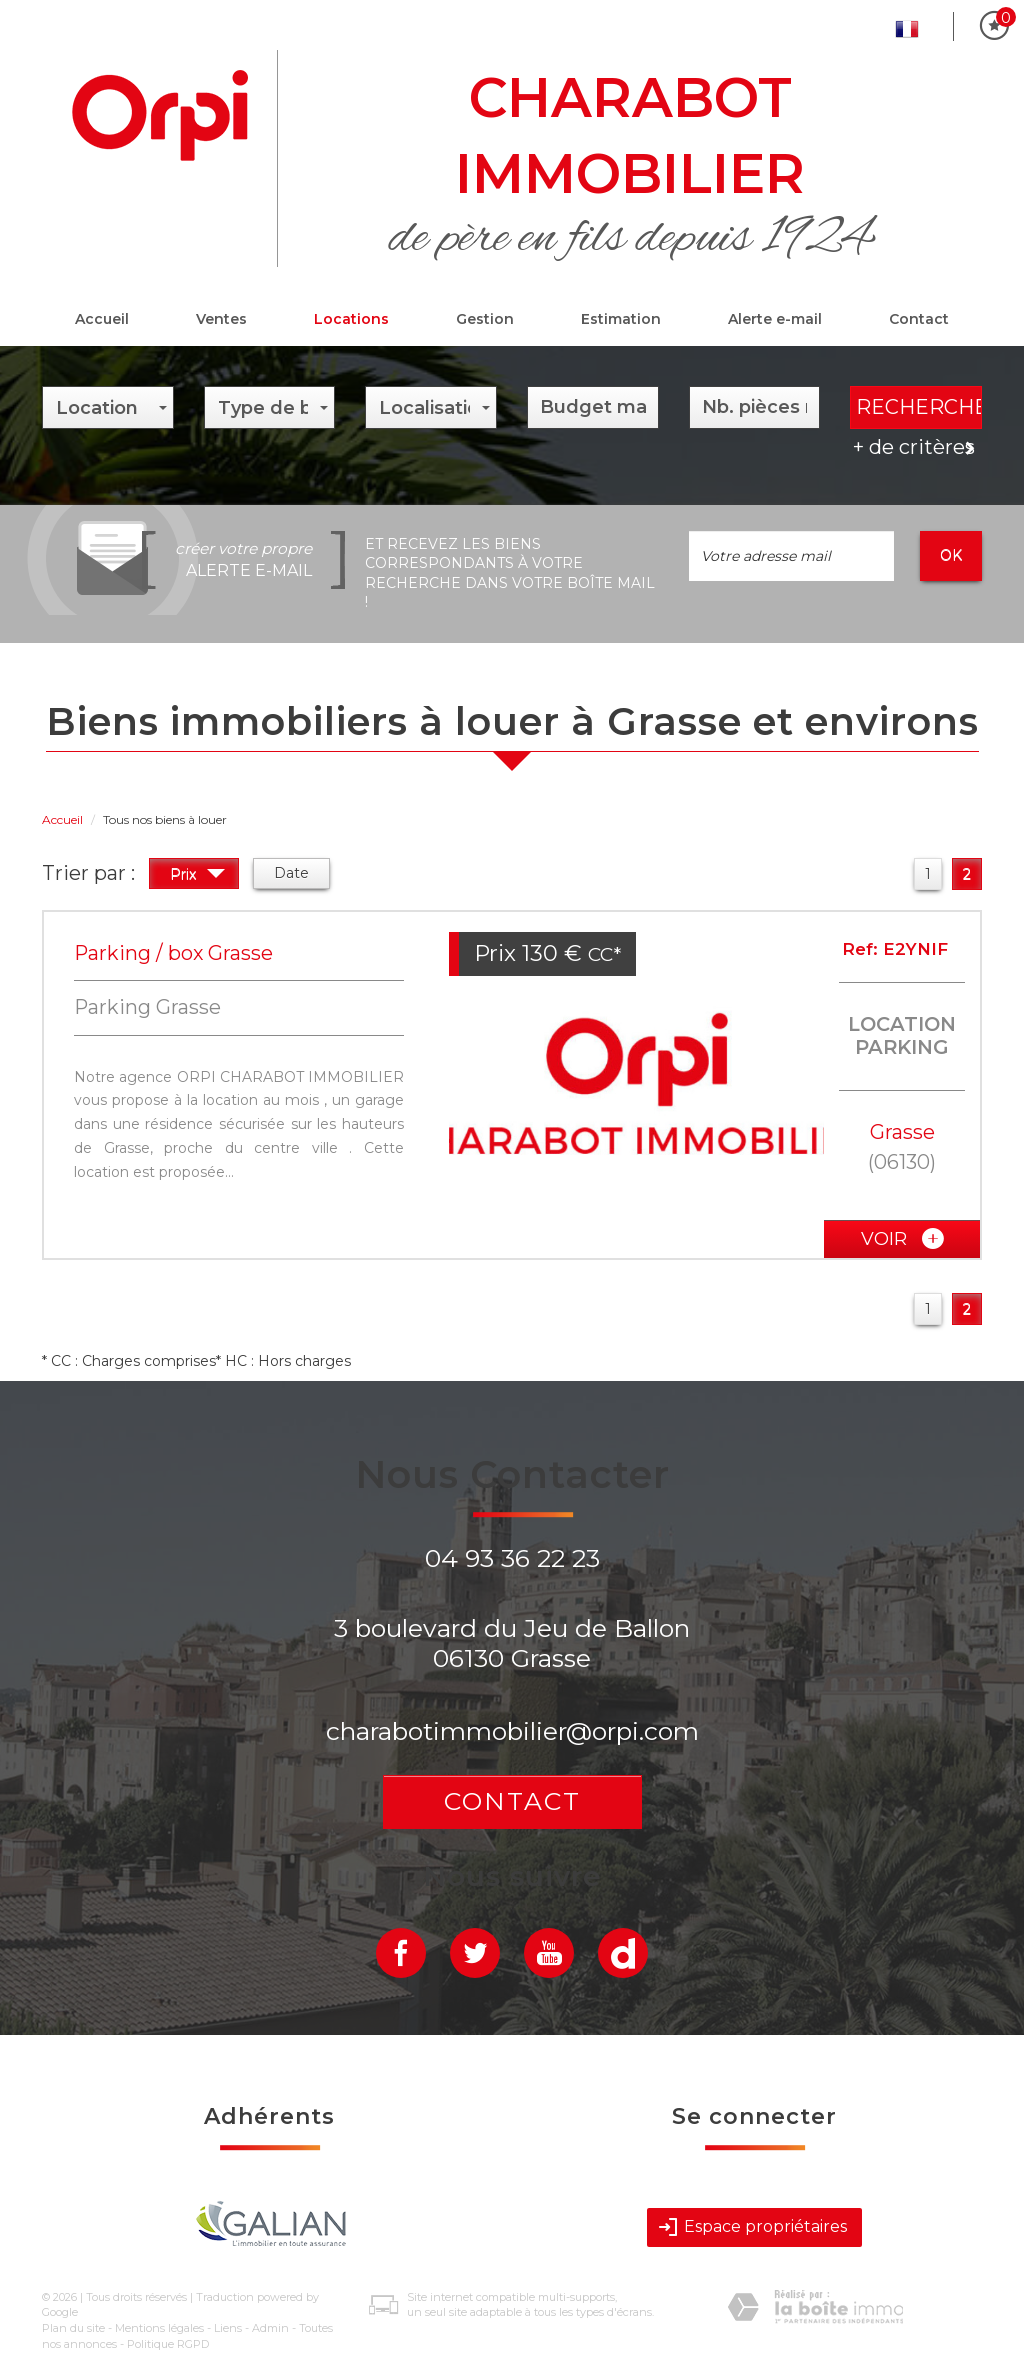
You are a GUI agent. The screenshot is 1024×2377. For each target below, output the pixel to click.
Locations (351, 319)
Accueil (102, 319)
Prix (197, 876)
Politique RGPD (168, 2344)
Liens (228, 2328)
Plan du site (73, 2328)
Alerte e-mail (775, 319)
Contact (919, 319)
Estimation (621, 319)
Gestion (485, 319)
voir (902, 1238)
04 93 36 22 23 (512, 1558)
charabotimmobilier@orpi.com (512, 1731)
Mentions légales (159, 2328)
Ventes (221, 319)
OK (951, 555)
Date (291, 873)
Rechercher (919, 407)
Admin (270, 2328)
